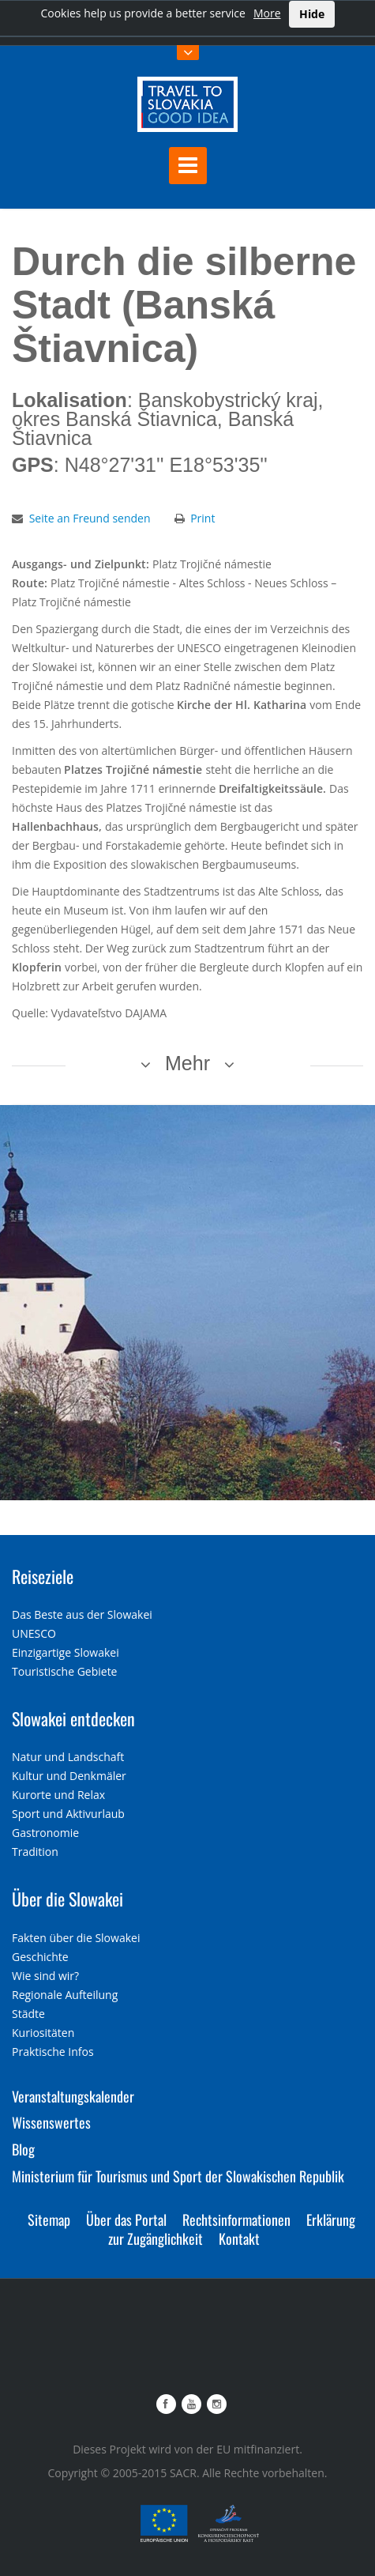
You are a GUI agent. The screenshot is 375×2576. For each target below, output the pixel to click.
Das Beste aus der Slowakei (82, 1614)
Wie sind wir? (45, 1975)
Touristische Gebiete (65, 1671)
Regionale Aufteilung (65, 1994)
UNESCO (34, 1633)
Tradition (35, 1851)
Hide (311, 13)
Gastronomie (45, 1832)
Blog (23, 2149)
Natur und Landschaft (68, 1756)
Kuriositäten (43, 2032)
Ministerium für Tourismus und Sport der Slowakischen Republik (178, 2176)
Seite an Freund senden (90, 518)
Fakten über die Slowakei (76, 1937)
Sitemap (49, 2219)
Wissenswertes (51, 2122)
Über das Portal (126, 2219)
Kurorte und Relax (58, 1794)
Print (202, 518)
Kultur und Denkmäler (69, 1775)
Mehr (187, 1063)
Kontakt (239, 2238)
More (267, 13)
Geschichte (40, 1956)
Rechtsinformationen (236, 2219)
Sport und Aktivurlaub (68, 1813)
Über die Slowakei (67, 1898)
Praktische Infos (53, 2051)
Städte (28, 2013)
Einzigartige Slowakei (65, 1652)
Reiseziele (42, 1576)
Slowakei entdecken (73, 1718)
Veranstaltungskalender (73, 2096)
